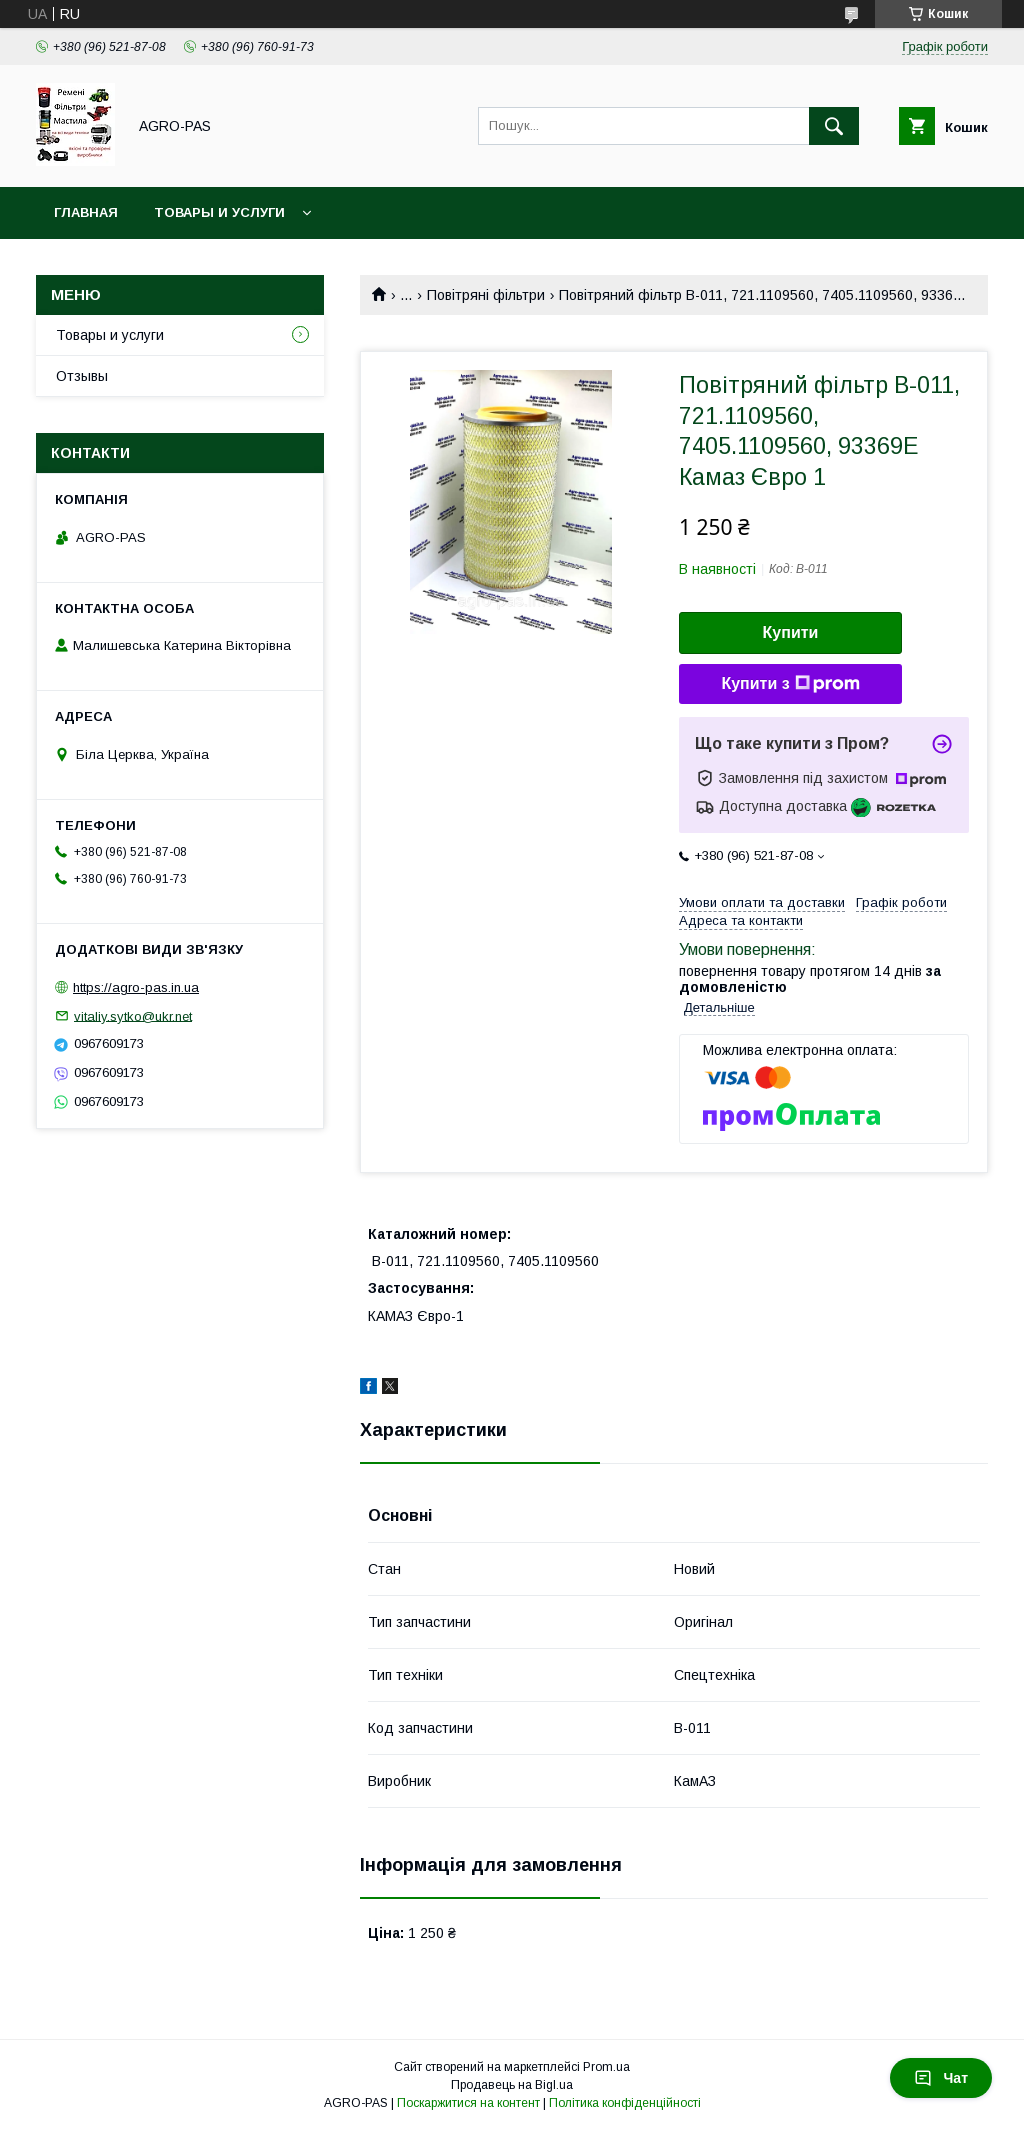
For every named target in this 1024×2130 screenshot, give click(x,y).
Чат (941, 2078)
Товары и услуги (219, 212)
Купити (791, 632)
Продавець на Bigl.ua (512, 2085)
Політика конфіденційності (625, 2103)
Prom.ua (606, 2067)
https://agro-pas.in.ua (136, 987)
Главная (86, 212)
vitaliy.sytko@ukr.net (133, 1015)
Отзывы (82, 376)
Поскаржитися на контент (468, 2103)
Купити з (790, 684)
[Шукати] (834, 126)
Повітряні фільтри (486, 295)
